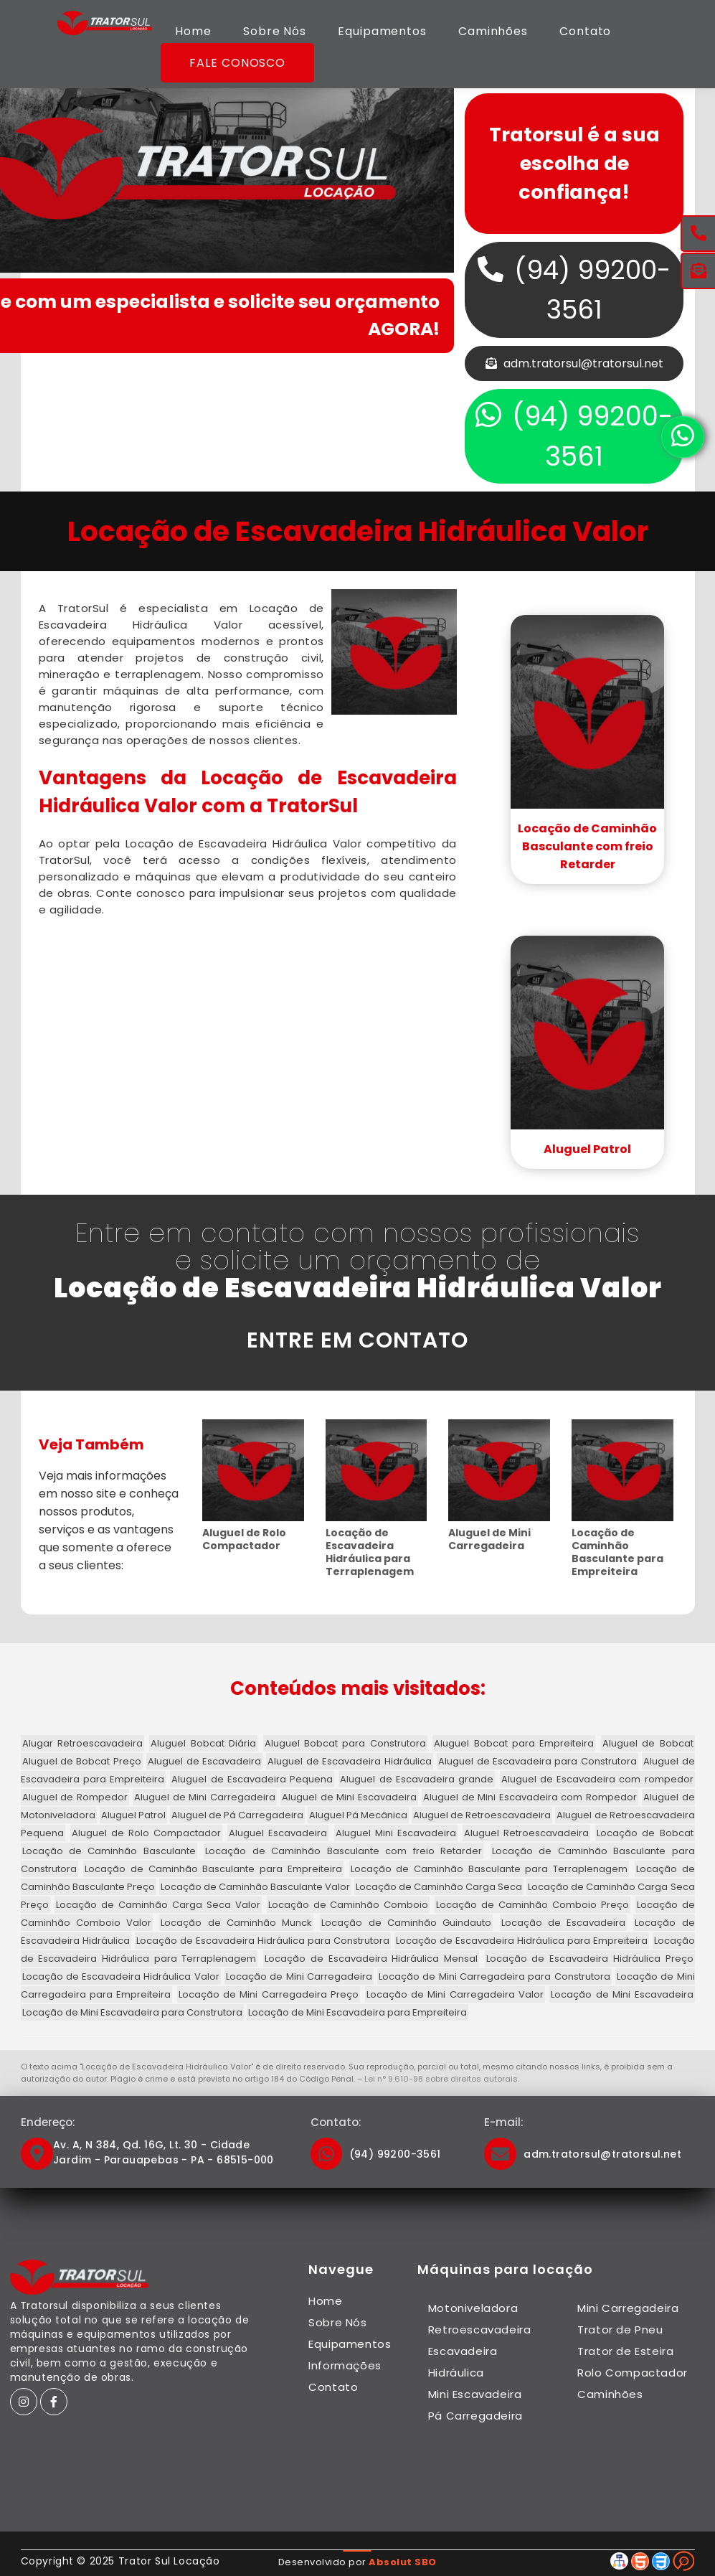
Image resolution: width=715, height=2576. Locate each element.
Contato (585, 31)
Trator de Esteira (625, 2351)
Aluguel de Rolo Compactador (244, 1539)
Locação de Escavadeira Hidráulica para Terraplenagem (370, 1552)
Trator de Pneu (620, 2329)
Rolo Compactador (632, 2372)
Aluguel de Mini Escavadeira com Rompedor (530, 1797)
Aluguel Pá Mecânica (358, 1815)
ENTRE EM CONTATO (357, 1340)
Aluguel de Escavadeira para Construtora (537, 1761)
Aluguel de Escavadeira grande (416, 1779)
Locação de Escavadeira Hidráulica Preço (589, 1958)
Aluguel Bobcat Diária (203, 1743)
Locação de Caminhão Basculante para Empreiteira (617, 1552)
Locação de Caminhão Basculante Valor (255, 1887)
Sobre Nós (274, 31)
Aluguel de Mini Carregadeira (489, 1539)
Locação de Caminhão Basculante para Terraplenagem (489, 1869)
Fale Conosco (237, 63)
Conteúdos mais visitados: (358, 1688)
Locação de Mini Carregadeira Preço (269, 1994)
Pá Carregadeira (475, 2415)
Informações (345, 2365)
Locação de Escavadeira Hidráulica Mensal (371, 1958)
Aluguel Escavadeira (278, 1833)
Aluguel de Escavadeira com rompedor (597, 1779)
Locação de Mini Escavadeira (622, 1994)
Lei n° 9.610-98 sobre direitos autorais (441, 2078)
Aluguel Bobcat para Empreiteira (514, 1743)
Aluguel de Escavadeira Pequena (252, 1779)
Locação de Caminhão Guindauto (406, 1922)
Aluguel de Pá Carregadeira (237, 1815)
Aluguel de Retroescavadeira (482, 1815)
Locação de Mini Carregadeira (299, 1976)
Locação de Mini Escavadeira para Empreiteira (357, 2012)
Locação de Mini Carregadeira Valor (455, 1994)
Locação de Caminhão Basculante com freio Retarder (587, 846)
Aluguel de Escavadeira (204, 1761)
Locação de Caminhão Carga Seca (439, 1887)
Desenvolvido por (357, 2562)
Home (193, 31)
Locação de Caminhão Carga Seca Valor (158, 1905)
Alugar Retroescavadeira (82, 1743)
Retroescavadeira (479, 2329)
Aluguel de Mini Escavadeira (349, 1797)
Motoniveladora (473, 2308)
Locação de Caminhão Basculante (109, 1851)
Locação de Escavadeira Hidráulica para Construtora (262, 1940)
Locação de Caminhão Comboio (348, 1905)
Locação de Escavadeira (563, 1922)
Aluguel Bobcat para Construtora (345, 1743)
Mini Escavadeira (475, 2394)
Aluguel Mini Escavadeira (396, 1833)
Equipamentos (382, 31)
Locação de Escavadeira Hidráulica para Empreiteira (522, 1940)
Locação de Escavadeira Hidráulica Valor (120, 1976)
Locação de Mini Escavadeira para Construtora (132, 2012)
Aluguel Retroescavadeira (526, 1833)
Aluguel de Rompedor (75, 1797)
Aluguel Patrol (587, 1149)
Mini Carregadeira (627, 2308)
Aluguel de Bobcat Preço (81, 1761)
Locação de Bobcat (645, 1833)
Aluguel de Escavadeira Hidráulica (349, 1761)
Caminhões (493, 31)
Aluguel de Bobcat (647, 1743)
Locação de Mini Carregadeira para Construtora (494, 1976)
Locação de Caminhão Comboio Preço (532, 1905)
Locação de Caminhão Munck (236, 1922)
